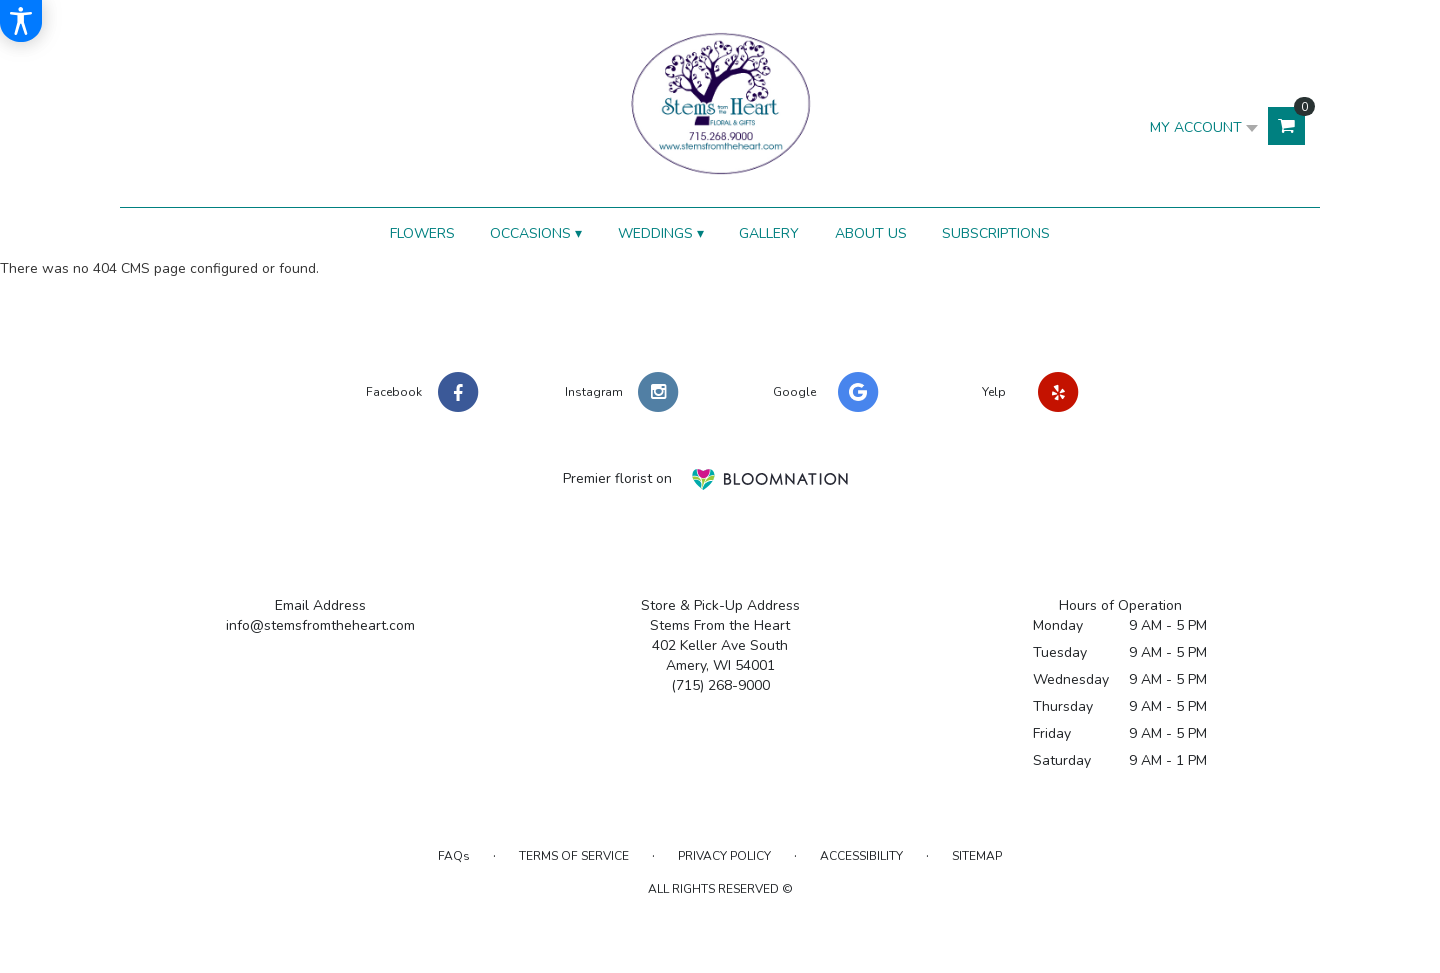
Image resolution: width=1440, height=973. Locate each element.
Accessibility (861, 856)
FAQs (454, 856)
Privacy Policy (724, 856)
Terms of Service (574, 856)
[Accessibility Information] (21, 21)
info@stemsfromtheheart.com (320, 625)
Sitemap (977, 856)
